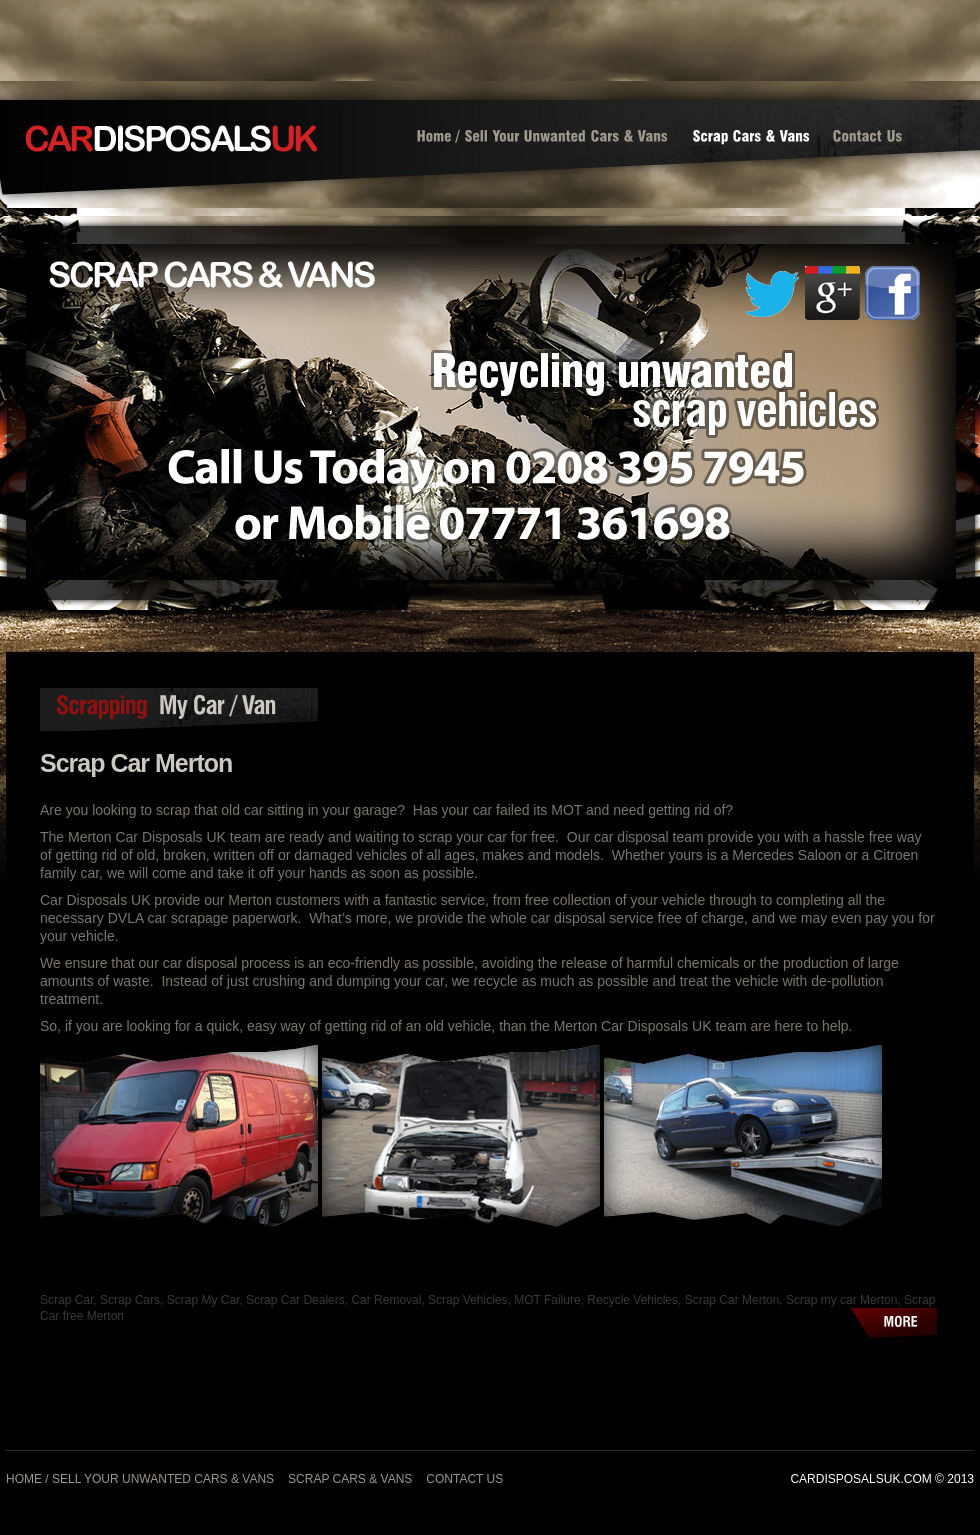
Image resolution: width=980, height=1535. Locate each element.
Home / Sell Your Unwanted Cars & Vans (140, 1479)
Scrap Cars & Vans (350, 1479)
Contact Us (464, 1479)
